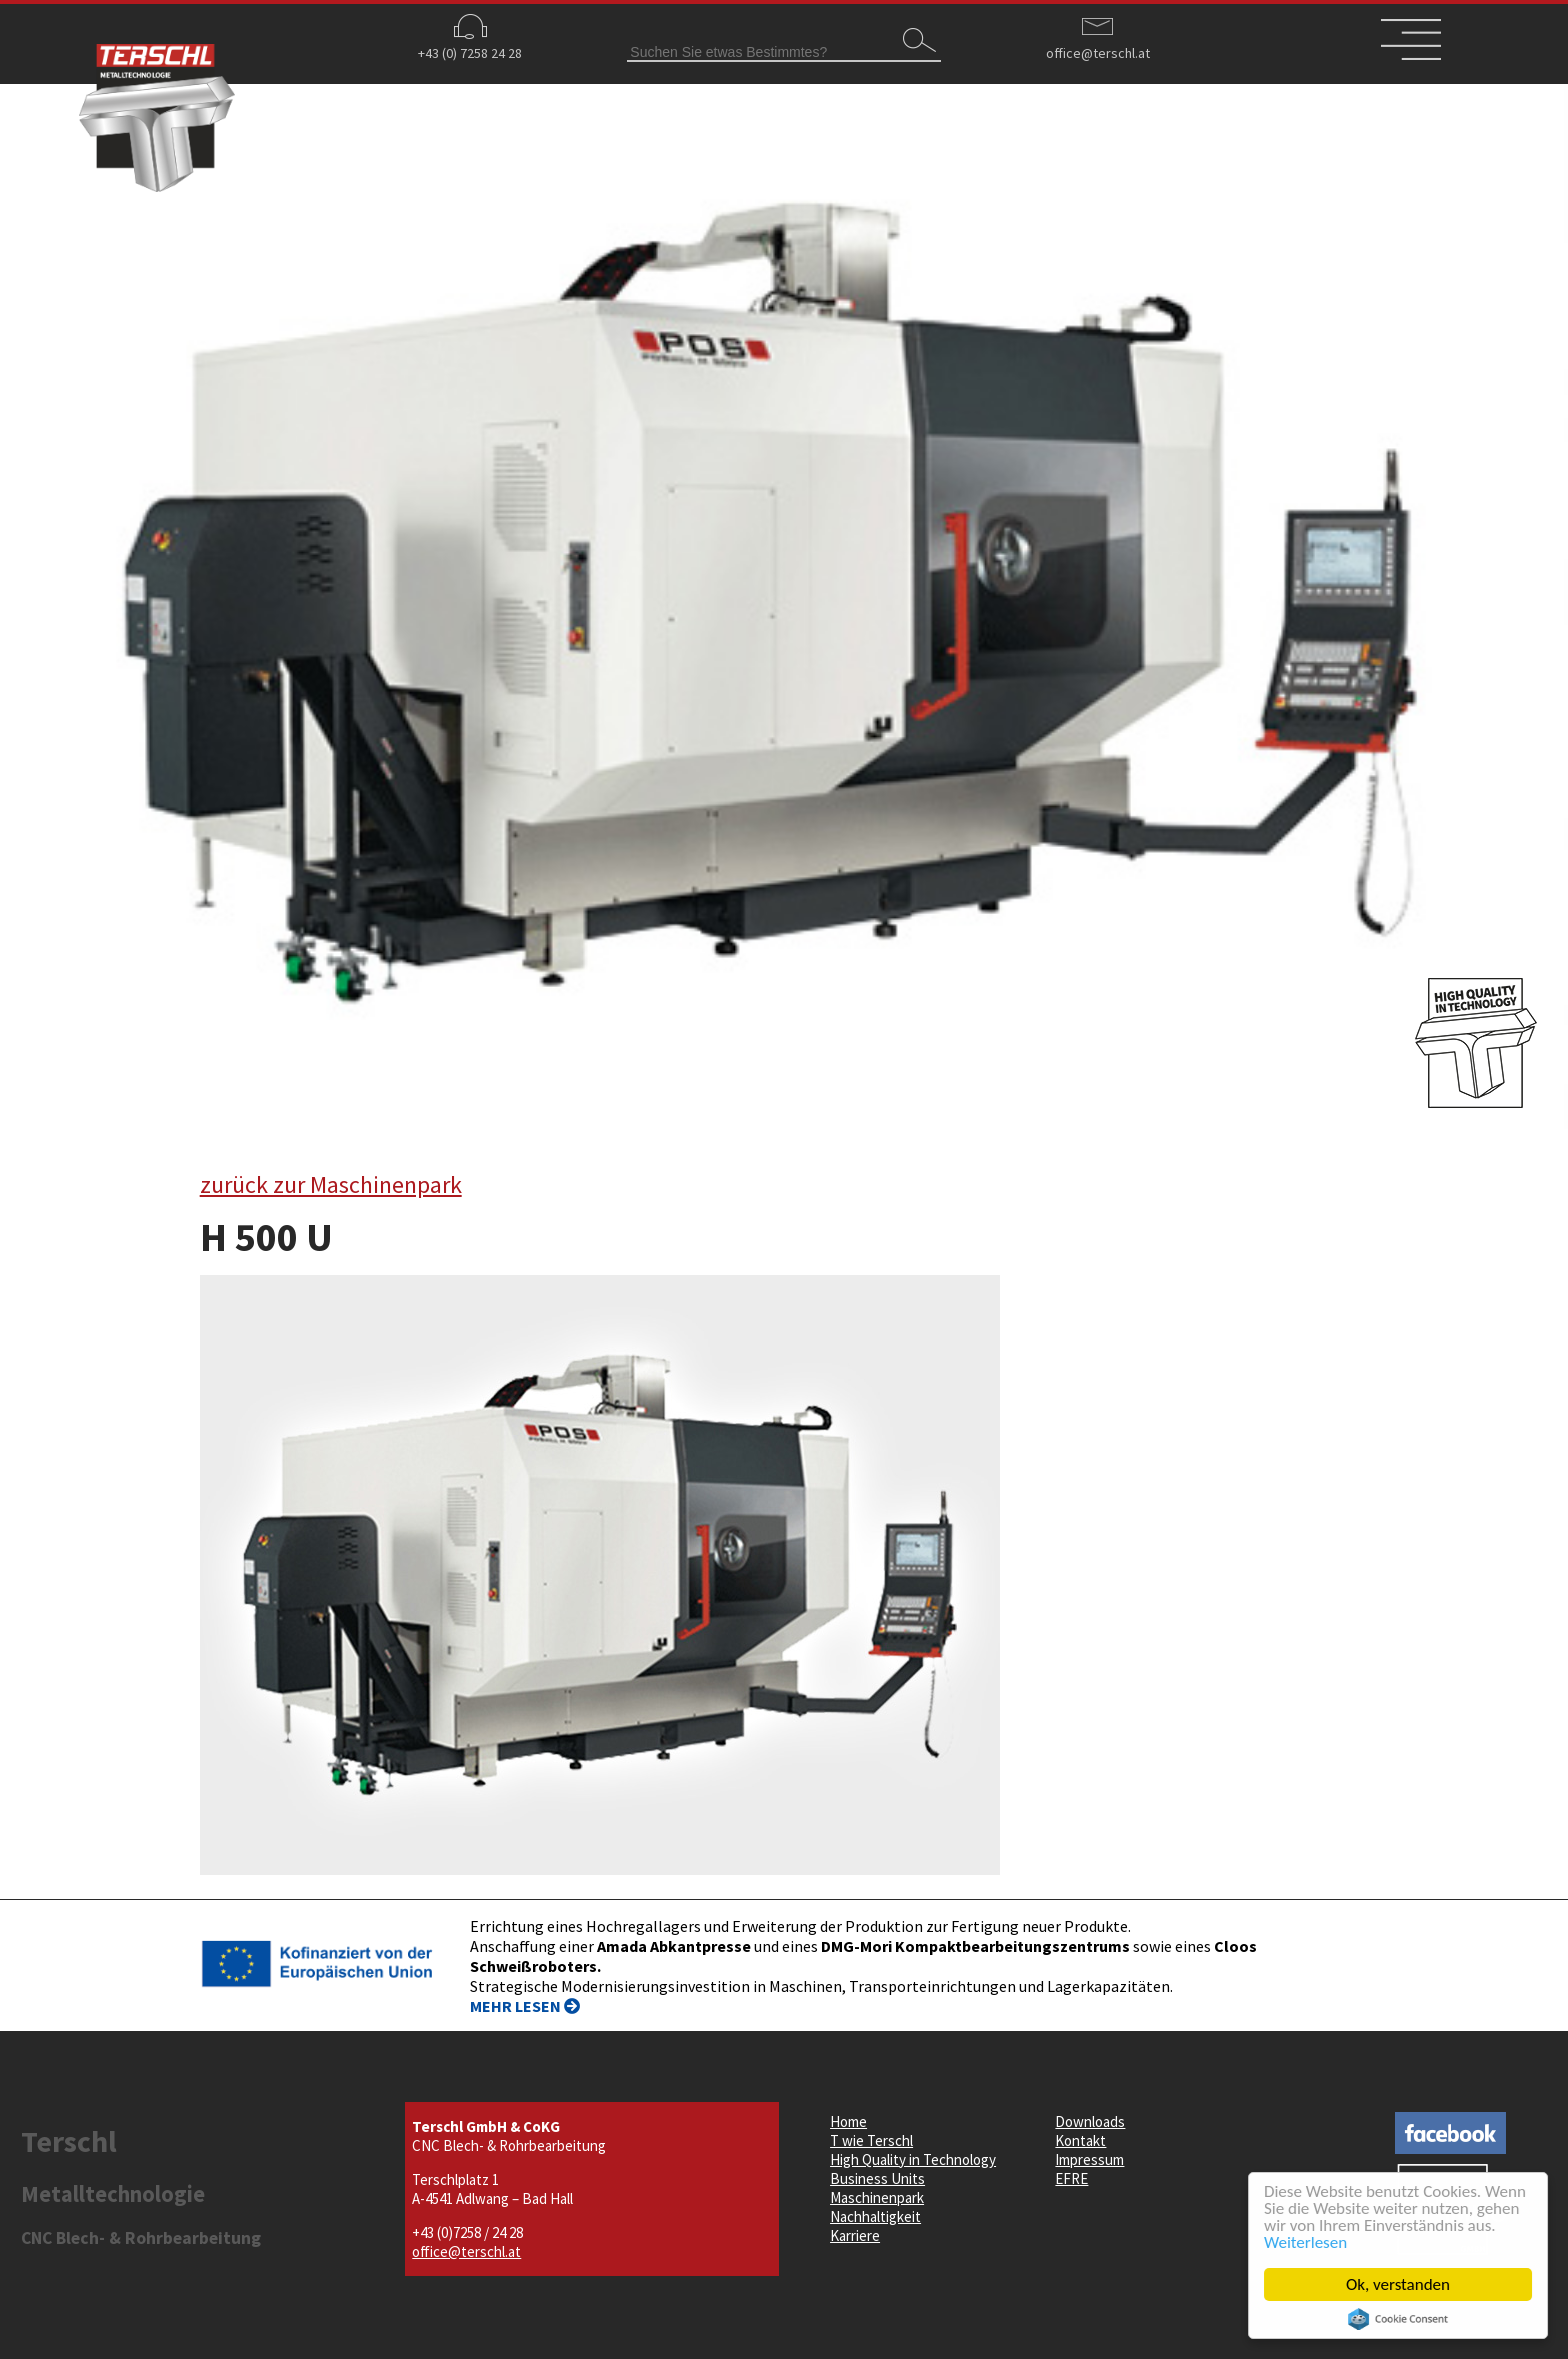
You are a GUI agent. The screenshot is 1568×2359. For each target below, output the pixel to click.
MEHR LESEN (525, 2006)
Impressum (1089, 2159)
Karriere (855, 2235)
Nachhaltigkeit (875, 2216)
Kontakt (1080, 2140)
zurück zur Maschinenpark (331, 1184)
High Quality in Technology (913, 2159)
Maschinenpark (877, 2197)
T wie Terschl (871, 2140)
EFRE (1071, 2178)
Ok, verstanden (1399, 2284)
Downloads (1090, 2121)
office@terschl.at (1098, 53)
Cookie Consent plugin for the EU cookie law (1399, 2319)
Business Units (877, 2178)
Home (848, 2121)
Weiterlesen (1306, 2242)
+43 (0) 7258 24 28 (470, 53)
